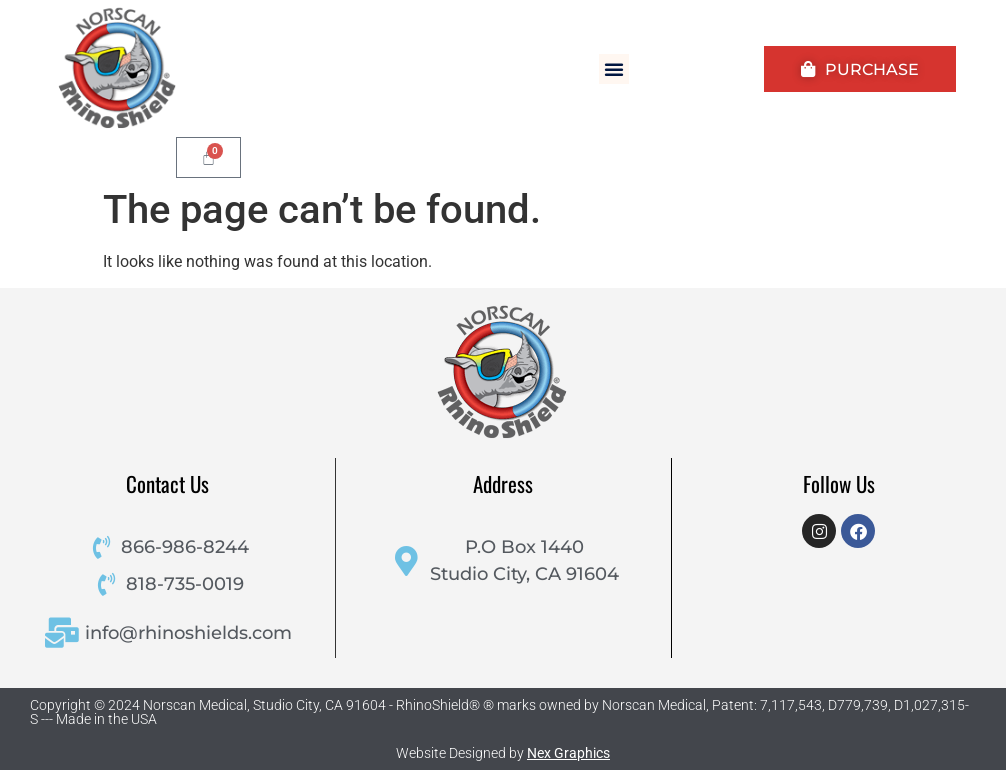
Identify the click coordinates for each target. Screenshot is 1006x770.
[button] (614, 69)
